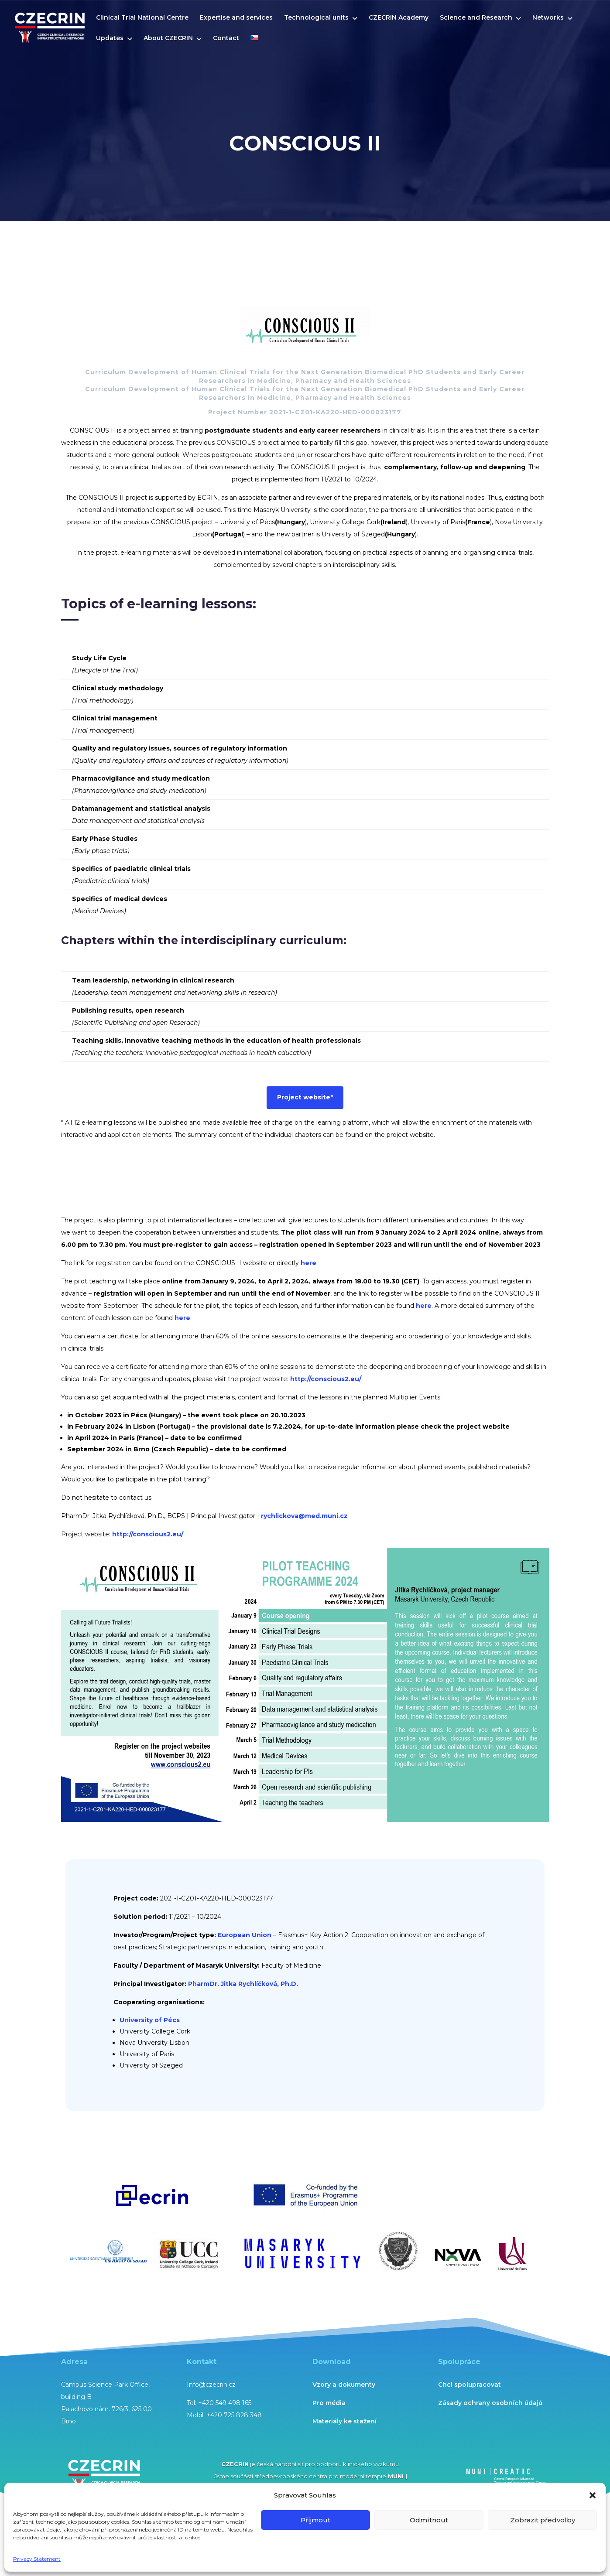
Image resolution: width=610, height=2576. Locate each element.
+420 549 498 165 (224, 2403)
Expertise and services (236, 17)
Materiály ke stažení (344, 2421)
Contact (226, 38)
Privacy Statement (37, 2559)
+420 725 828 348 (234, 2415)
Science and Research (476, 17)
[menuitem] (254, 45)
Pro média (329, 2403)
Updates (109, 38)
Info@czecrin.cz (211, 2384)
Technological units (316, 17)
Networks (548, 17)
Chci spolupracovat (469, 2384)
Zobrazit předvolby (542, 2520)
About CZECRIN (168, 38)
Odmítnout (429, 2520)
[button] (592, 2495)
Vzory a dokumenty (343, 2384)
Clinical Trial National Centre (142, 17)
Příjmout (315, 2520)
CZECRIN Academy (398, 17)
